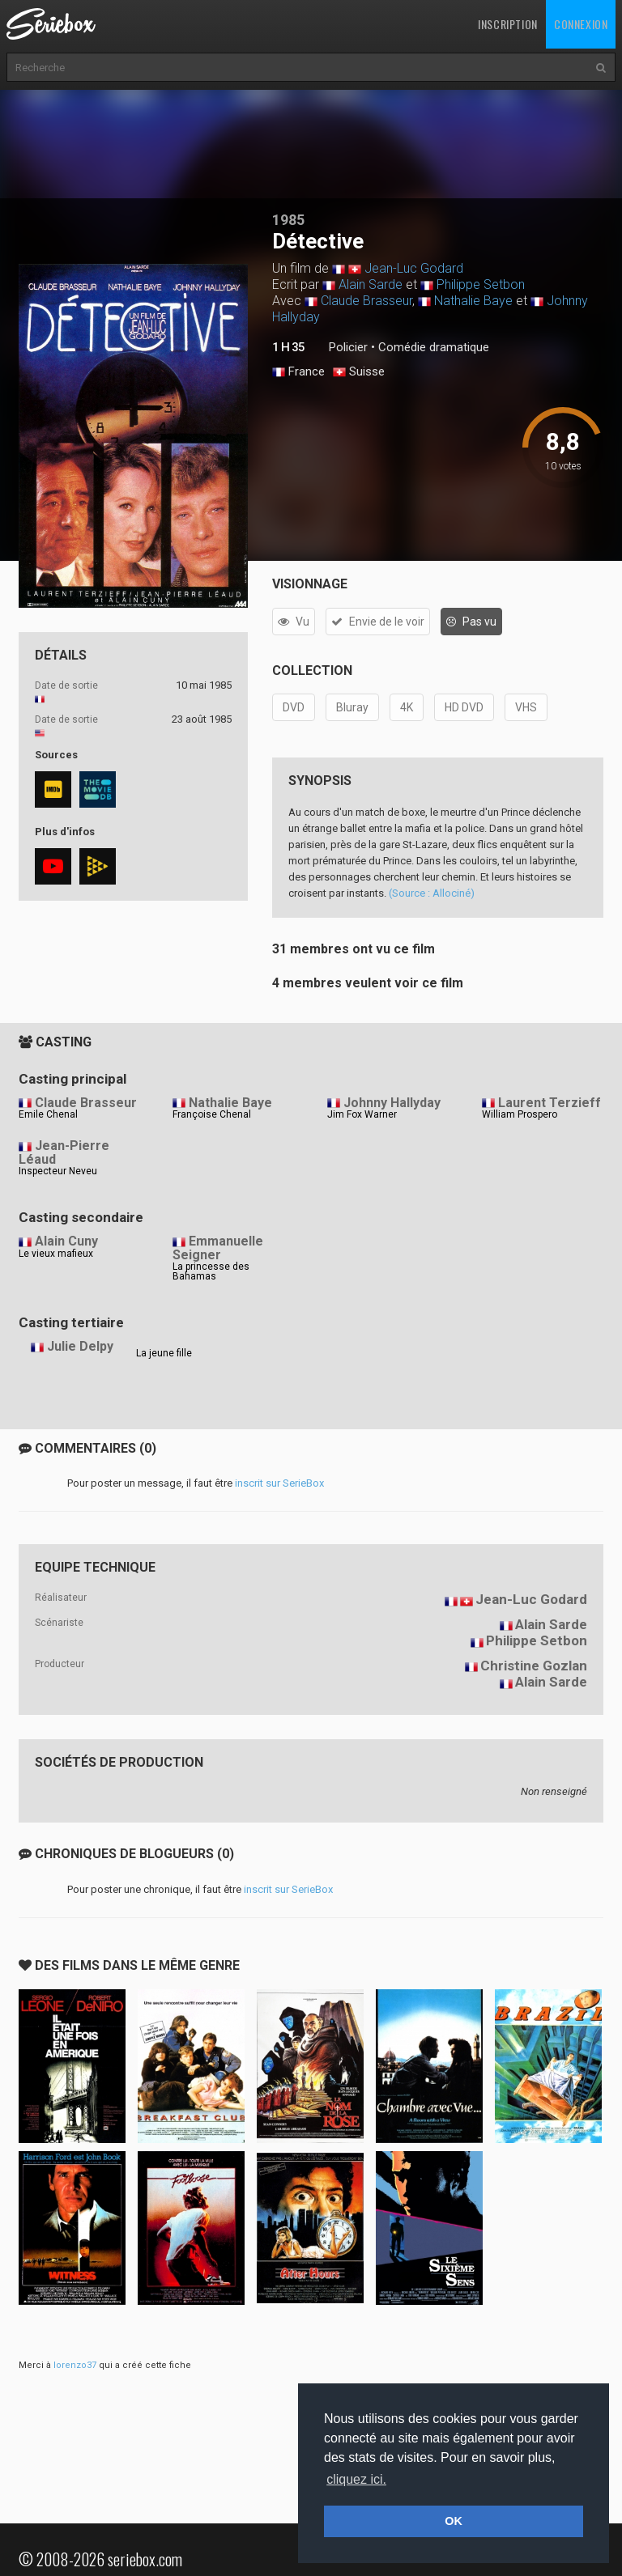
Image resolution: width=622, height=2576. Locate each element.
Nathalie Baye (473, 300)
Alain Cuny (66, 1241)
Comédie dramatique (433, 347)
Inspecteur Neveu (58, 1171)
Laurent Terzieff (549, 1102)
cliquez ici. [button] (356, 2479)
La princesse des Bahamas (211, 1271)
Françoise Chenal (212, 1114)
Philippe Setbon (481, 284)
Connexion (580, 23)
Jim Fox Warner (362, 1114)
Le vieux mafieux (56, 1253)
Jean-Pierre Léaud (64, 1152)
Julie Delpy (80, 1346)
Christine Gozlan (533, 1665)
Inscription (508, 23)
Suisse (359, 372)
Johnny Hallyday (392, 1102)
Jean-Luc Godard (413, 268)
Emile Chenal (48, 1114)
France (298, 372)
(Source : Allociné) (432, 893)
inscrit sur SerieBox (279, 1483)
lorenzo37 (74, 2365)
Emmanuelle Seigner (218, 1248)
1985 (288, 219)
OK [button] (453, 2520)
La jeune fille (164, 1353)
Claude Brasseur (366, 300)
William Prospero (519, 1114)
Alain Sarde (371, 284)
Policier (348, 347)
